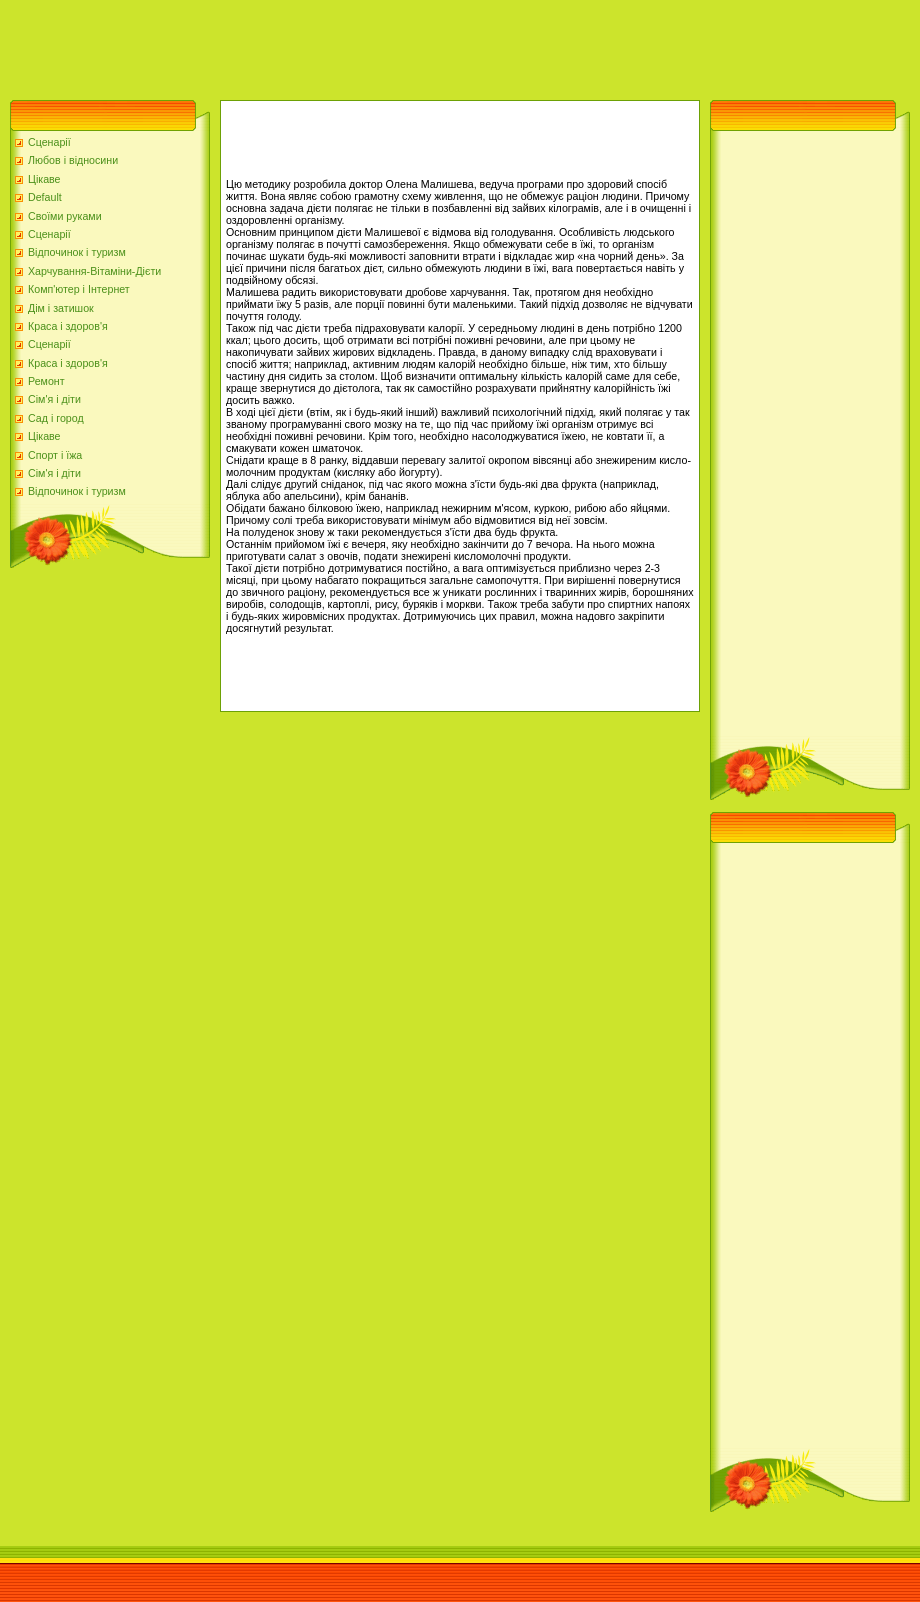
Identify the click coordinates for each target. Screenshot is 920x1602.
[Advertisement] (364, 45)
